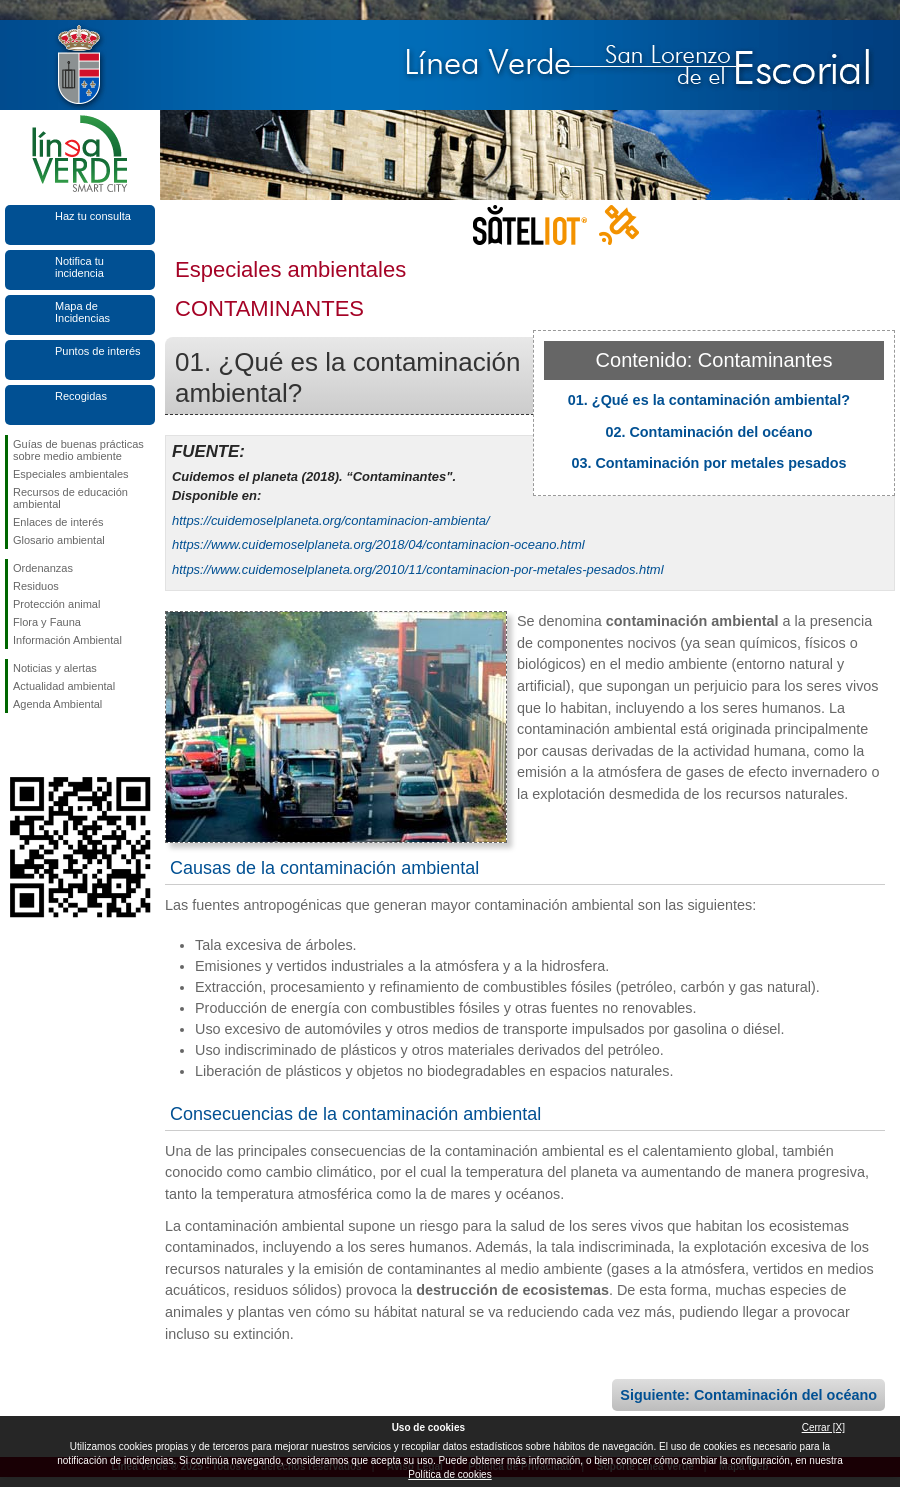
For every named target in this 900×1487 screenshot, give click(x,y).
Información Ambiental (67, 640)
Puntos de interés (98, 351)
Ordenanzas (43, 568)
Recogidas (81, 396)
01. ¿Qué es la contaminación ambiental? (709, 400)
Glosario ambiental (59, 540)
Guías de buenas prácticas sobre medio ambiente (78, 450)
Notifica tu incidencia (79, 267)
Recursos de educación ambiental (70, 498)
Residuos (36, 586)
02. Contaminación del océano (708, 432)
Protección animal (56, 604)
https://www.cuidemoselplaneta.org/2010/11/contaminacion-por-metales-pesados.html (418, 569)
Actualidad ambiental (64, 686)
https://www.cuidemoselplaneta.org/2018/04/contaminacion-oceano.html (378, 544)
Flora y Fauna (47, 622)
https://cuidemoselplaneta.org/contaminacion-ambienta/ (331, 520)
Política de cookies (449, 1474)
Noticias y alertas (55, 668)
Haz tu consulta (93, 216)
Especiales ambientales (71, 474)
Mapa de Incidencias (82, 312)
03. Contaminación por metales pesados (708, 463)
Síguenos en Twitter (50, 745)
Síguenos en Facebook (17, 745)
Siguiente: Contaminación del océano (748, 1395)
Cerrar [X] (823, 1427)
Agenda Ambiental (57, 704)
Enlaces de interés (58, 522)
